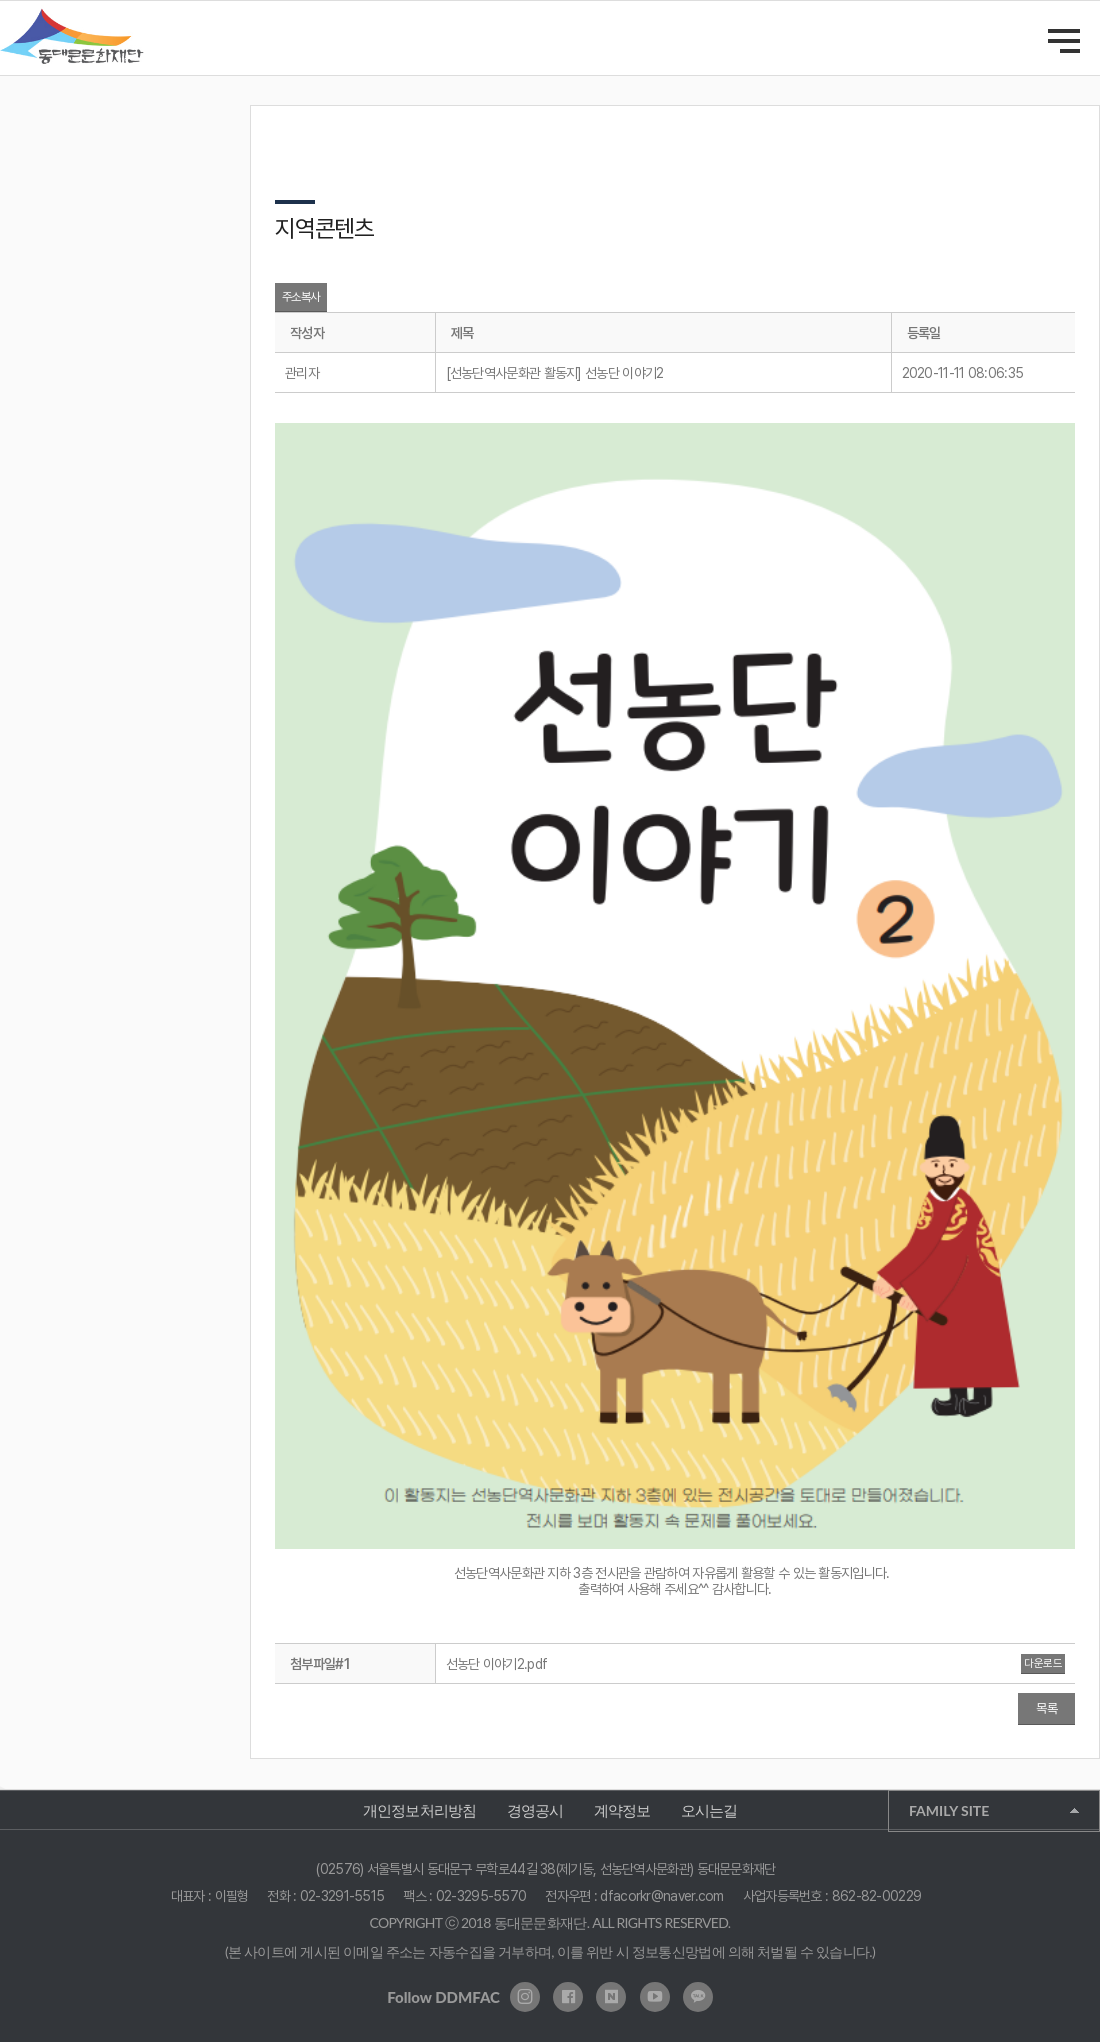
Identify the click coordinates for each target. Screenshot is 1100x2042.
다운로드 (1043, 1663)
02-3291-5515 (342, 1896)
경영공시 (535, 1810)
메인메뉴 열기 (1064, 41)
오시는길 (709, 1810)
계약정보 (622, 1810)
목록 (1046, 1708)
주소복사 (301, 297)
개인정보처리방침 (420, 1810)
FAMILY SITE (949, 1810)
